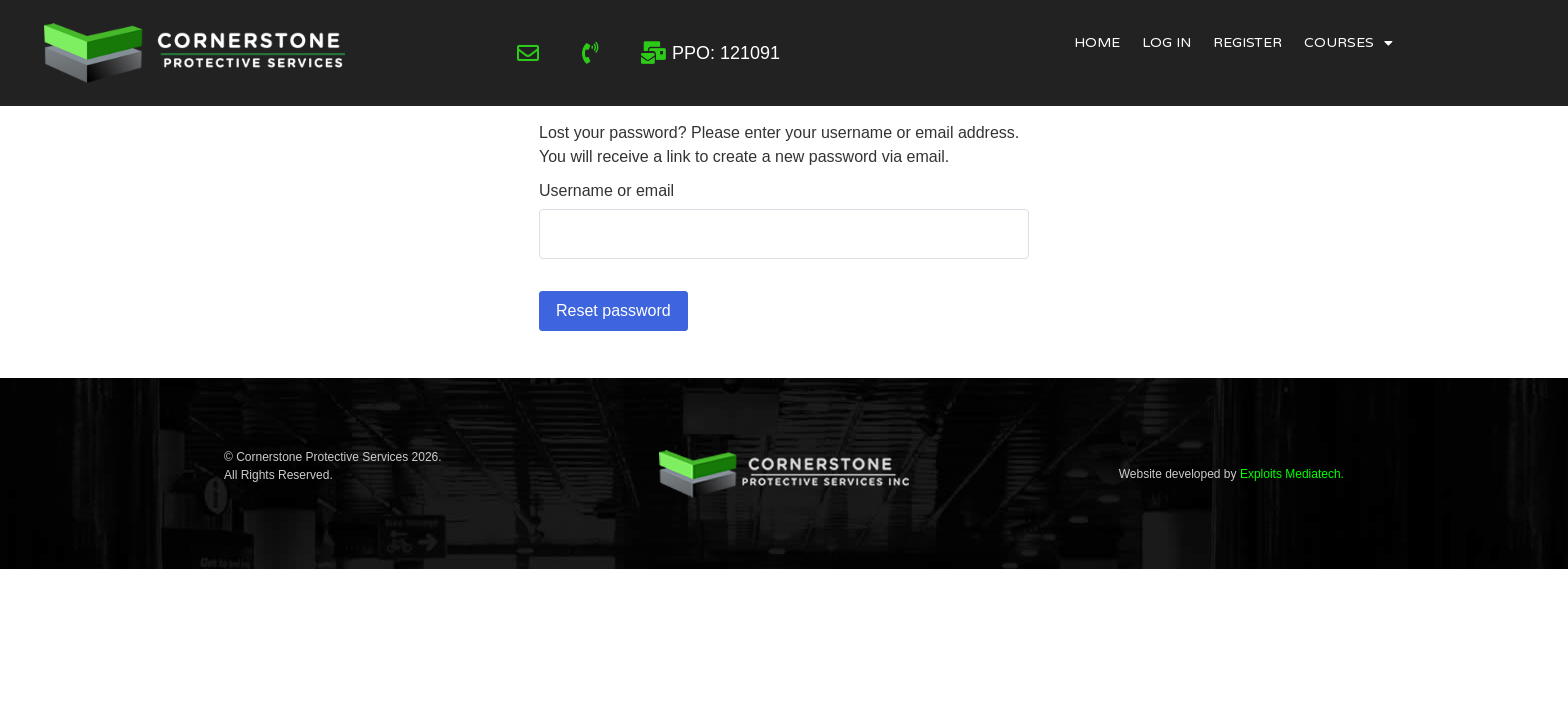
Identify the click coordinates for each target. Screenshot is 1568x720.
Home (1097, 42)
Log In (1166, 42)
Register (1247, 42)
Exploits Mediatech (1290, 474)
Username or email (606, 191)
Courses (1348, 43)
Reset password (613, 310)
